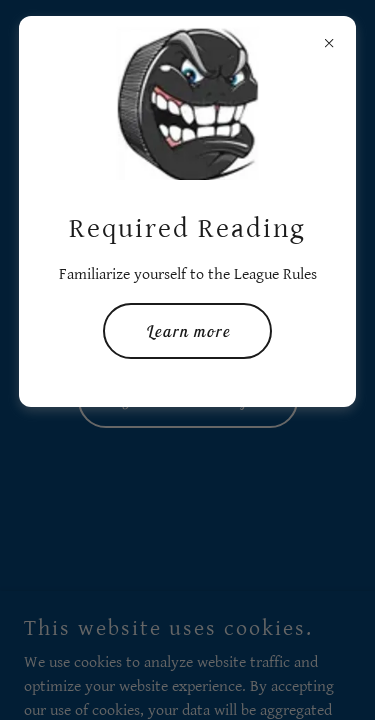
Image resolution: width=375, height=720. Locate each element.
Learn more (187, 331)
